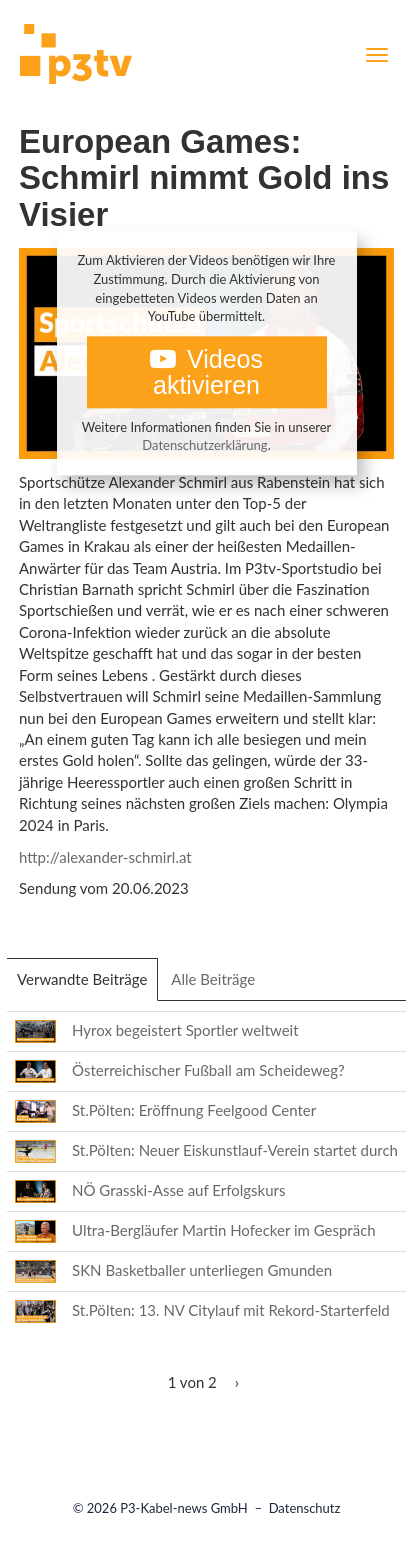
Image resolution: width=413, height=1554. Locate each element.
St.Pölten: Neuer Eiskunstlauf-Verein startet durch (235, 1150)
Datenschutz (305, 1508)
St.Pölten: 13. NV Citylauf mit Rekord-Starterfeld (231, 1310)
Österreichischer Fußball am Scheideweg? (208, 1070)
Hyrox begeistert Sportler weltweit (185, 1030)
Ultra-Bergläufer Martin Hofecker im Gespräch (224, 1230)
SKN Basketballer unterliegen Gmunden (202, 1270)
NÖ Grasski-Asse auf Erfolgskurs (178, 1190)
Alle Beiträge (213, 979)
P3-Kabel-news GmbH (184, 1508)
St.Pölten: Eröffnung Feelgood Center (194, 1110)
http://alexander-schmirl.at (105, 857)
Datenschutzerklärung (204, 446)
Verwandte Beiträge (87, 985)
